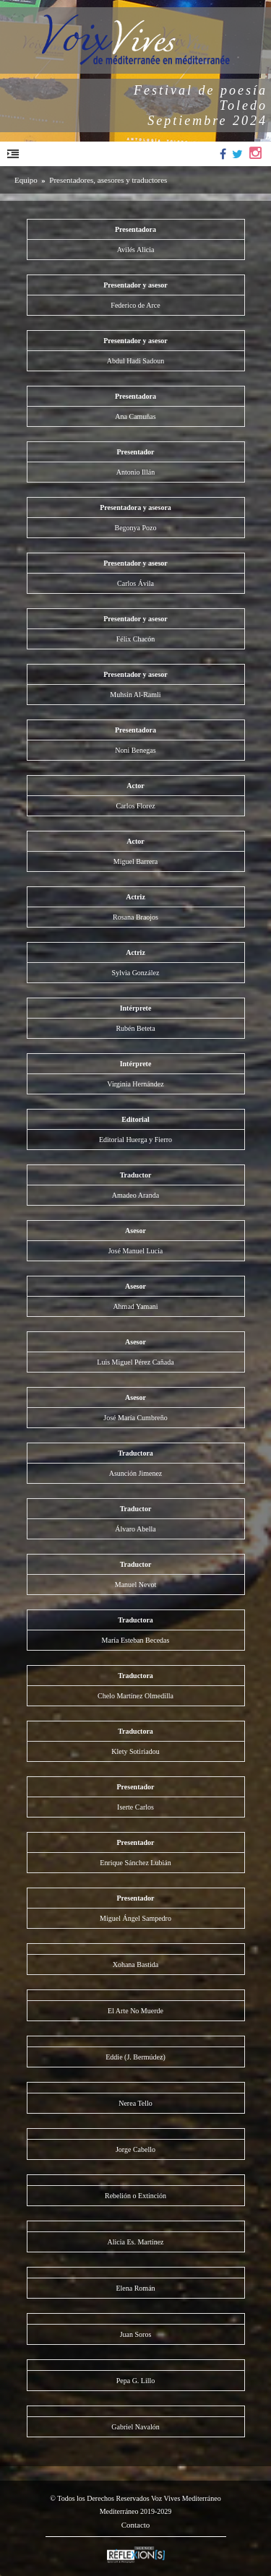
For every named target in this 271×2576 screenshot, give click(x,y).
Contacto (135, 2524)
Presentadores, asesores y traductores (108, 180)
